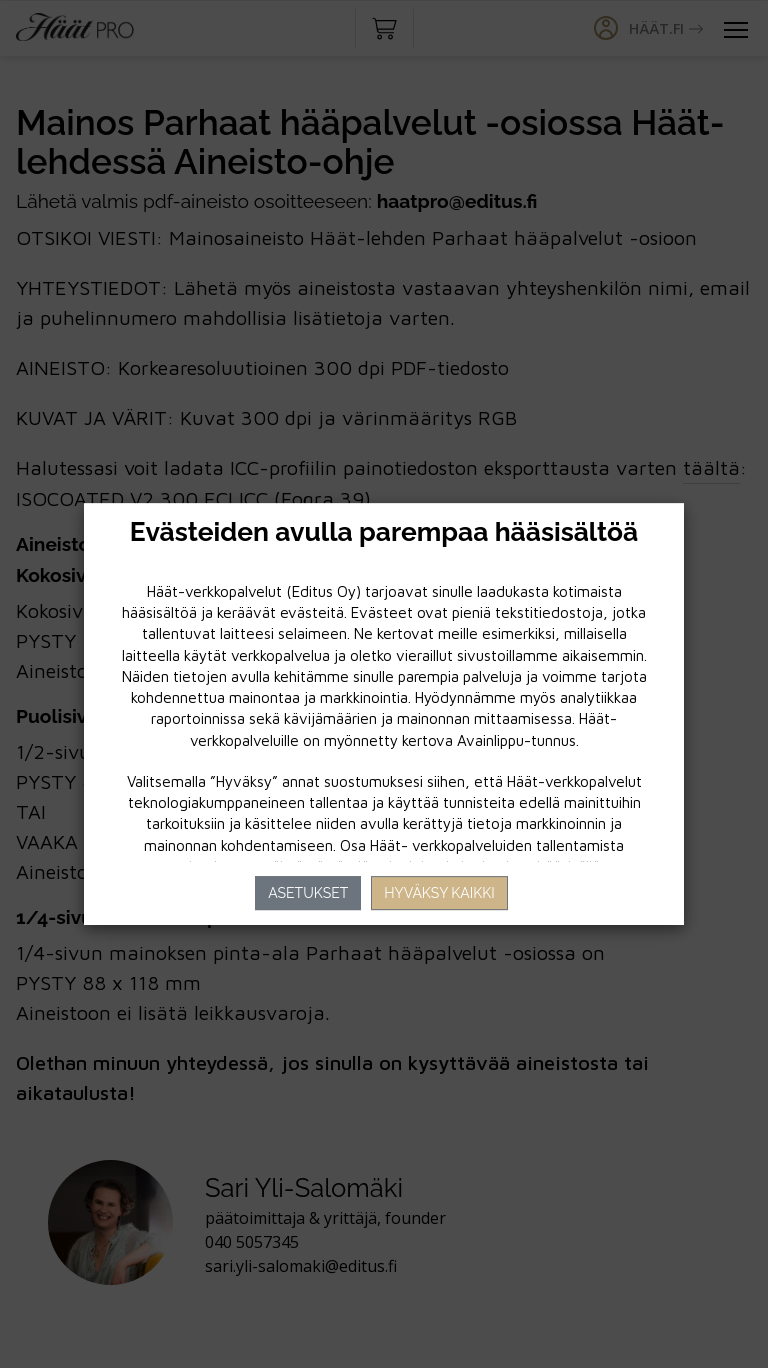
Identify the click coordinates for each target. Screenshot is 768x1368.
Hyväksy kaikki (439, 893)
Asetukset (308, 893)
